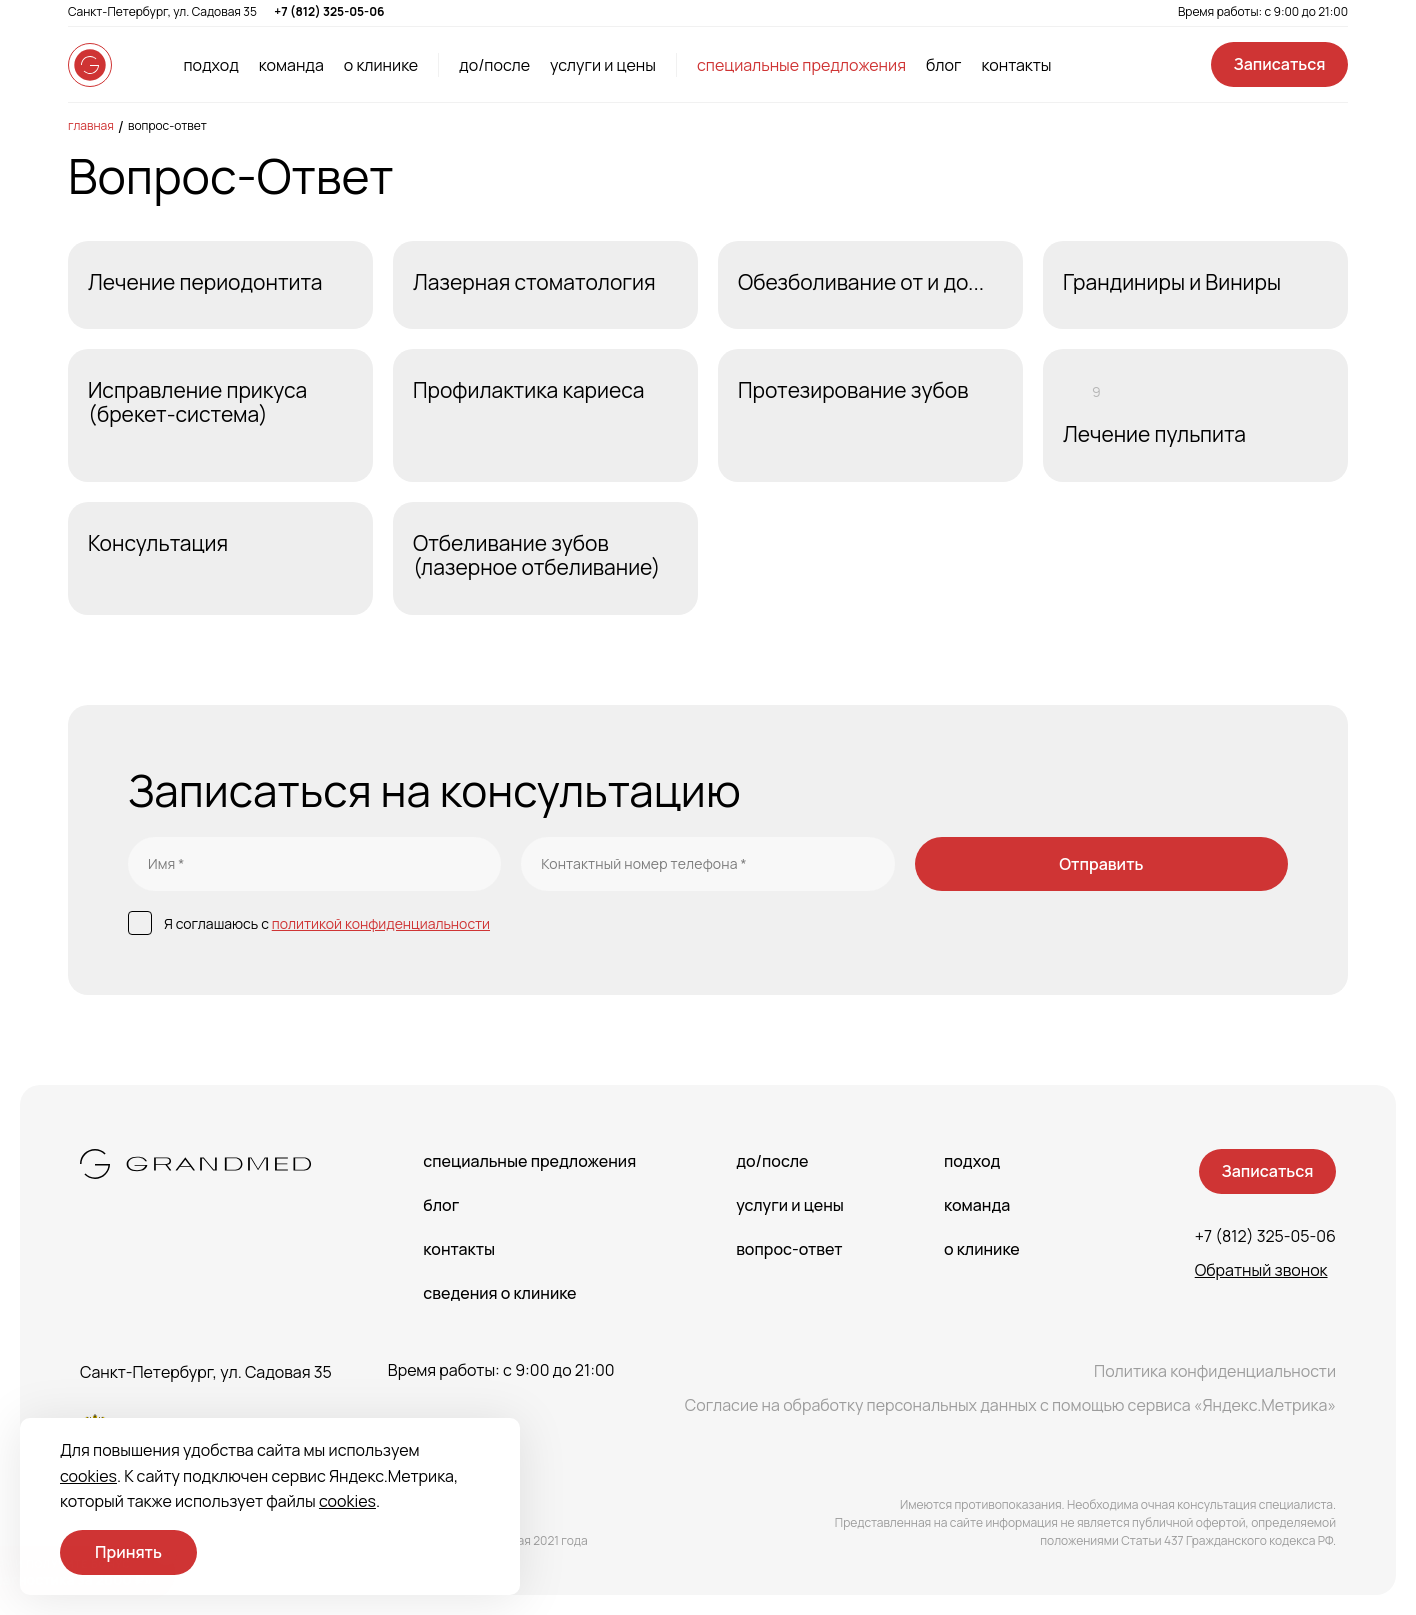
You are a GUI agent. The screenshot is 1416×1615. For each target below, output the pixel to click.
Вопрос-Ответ (167, 125)
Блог (441, 1205)
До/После (772, 1161)
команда (291, 65)
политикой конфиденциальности (381, 923)
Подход (972, 1161)
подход (210, 65)
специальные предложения (801, 65)
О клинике (982, 1249)
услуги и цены (603, 65)
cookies (88, 1476)
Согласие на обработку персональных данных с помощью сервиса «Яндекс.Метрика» (1010, 1405)
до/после (494, 65)
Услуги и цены (790, 1205)
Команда (977, 1205)
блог (943, 65)
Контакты (459, 1249)
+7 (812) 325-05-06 (329, 11)
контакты (1016, 65)
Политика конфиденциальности (1215, 1371)
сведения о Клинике (499, 1293)
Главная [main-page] (91, 125)
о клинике (381, 65)
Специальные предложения (529, 1161)
